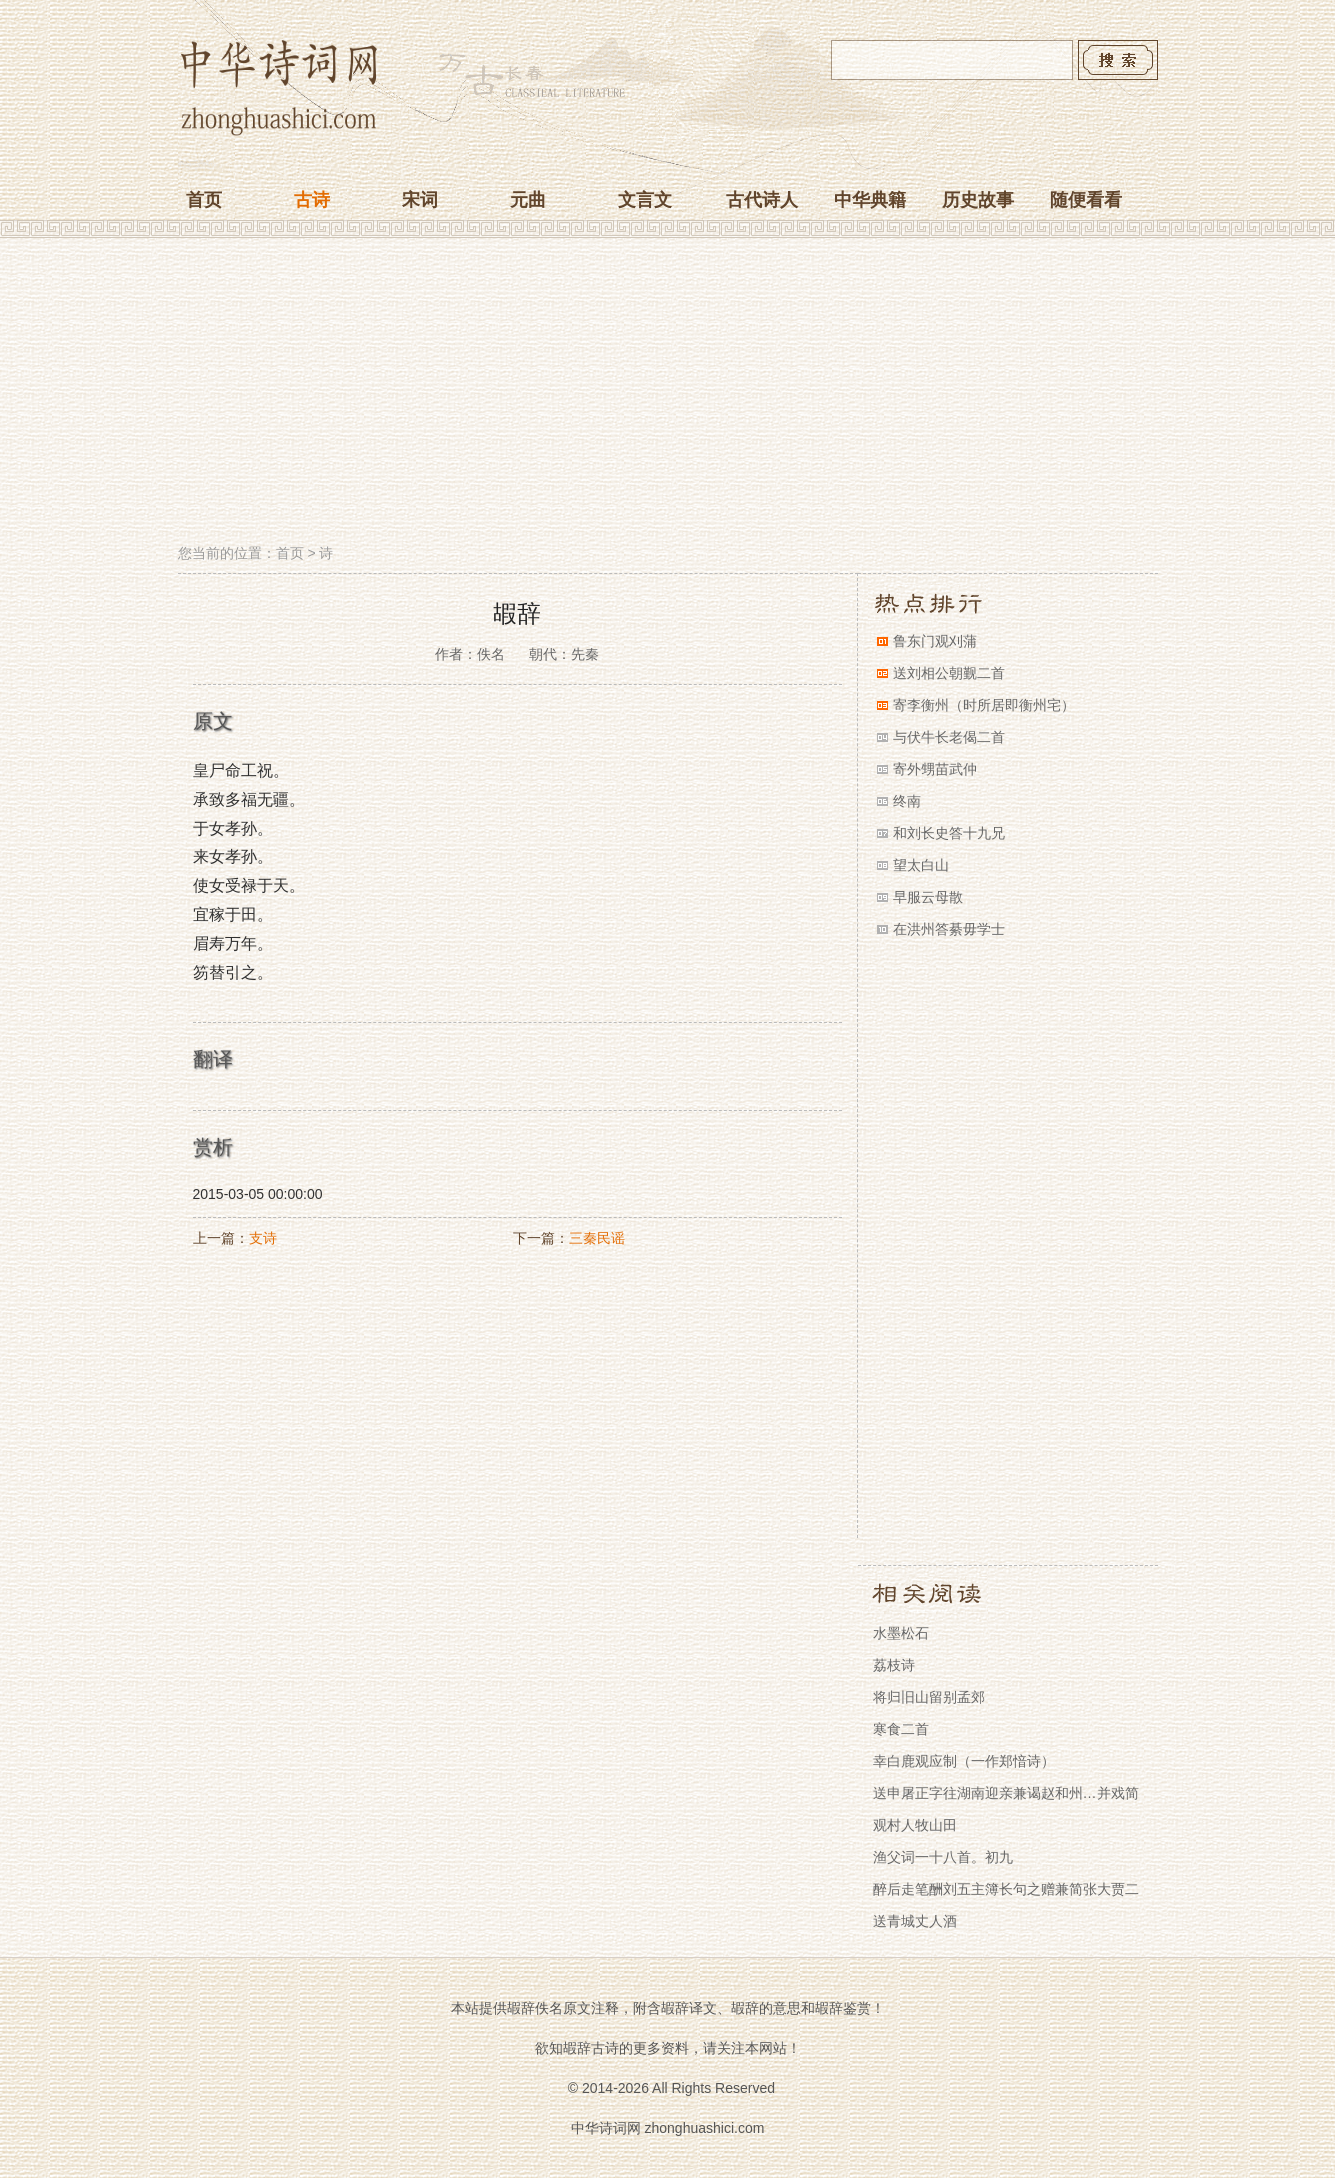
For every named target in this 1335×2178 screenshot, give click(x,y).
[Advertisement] (668, 393)
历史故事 (978, 200)
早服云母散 (928, 897)
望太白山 (921, 865)
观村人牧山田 (915, 1825)
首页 (204, 200)
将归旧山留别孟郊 (929, 1697)
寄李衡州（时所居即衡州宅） (984, 705)
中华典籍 (870, 200)
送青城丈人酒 (915, 1921)
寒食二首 (901, 1729)
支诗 (263, 1238)
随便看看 (1086, 200)
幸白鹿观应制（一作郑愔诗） (964, 1761)
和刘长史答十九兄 (949, 833)
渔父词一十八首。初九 (943, 1857)
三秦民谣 (597, 1238)
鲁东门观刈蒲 (935, 641)
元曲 (528, 200)
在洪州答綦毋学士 (949, 929)
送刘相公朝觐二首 (949, 673)
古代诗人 (762, 200)
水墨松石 (901, 1633)
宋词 (420, 200)
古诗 (312, 200)
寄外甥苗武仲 (935, 769)
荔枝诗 (894, 1665)
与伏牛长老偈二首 (949, 737)
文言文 (645, 200)
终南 (907, 801)
